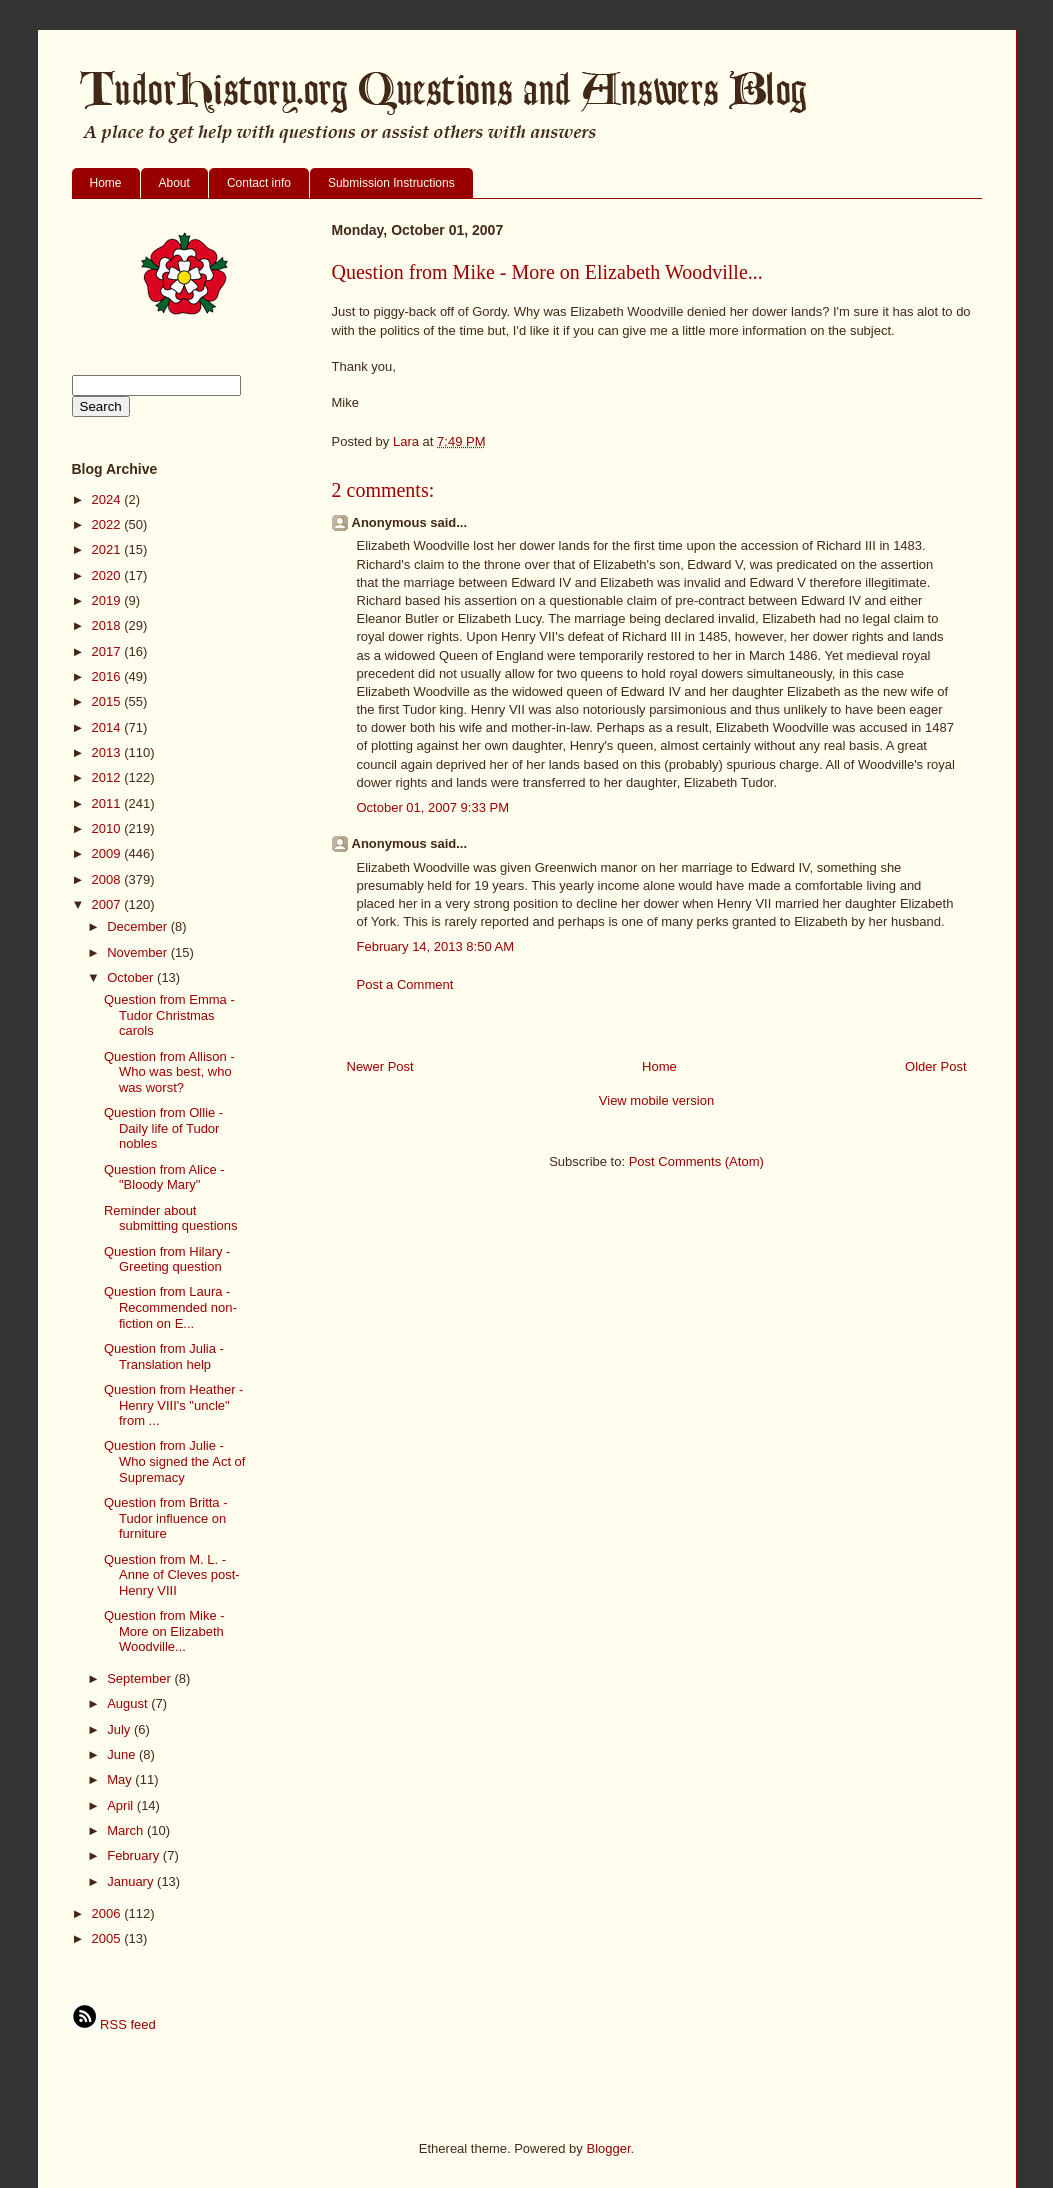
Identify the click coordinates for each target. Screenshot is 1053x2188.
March (127, 1830)
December (139, 926)
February (135, 1855)
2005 (108, 1938)
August (129, 1703)
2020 (108, 575)
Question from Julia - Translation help (164, 1356)
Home (106, 183)
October (132, 977)
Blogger (608, 2148)
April (122, 1805)
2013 (108, 752)
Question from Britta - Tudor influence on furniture (166, 1518)
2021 (108, 549)
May (121, 1779)
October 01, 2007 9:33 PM (433, 807)
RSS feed (114, 2024)
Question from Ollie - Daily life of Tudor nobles (163, 1128)
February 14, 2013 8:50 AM (436, 946)
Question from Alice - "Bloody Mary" (164, 1177)
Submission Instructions (391, 183)
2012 (108, 777)
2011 (108, 803)
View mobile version (656, 1100)
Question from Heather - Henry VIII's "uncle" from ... (173, 1405)
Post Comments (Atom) (696, 1161)
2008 (108, 879)
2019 (108, 600)
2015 (108, 701)
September (140, 1678)
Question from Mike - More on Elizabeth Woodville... (164, 1631)
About (174, 183)
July (120, 1729)
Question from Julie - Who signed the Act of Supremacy (174, 1461)
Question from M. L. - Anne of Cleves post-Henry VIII (172, 1575)
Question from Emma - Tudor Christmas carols (169, 1015)
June (123, 1754)
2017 (108, 651)
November (139, 952)
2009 (108, 853)
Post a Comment (405, 984)
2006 (108, 1913)
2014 (108, 727)
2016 (108, 676)
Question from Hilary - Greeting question (167, 1259)
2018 (108, 625)
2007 (108, 904)
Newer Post (380, 1066)
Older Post (935, 1066)
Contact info (259, 183)
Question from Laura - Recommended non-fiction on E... (170, 1307)
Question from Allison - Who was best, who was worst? (169, 1072)
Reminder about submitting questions (171, 1218)
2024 (108, 499)
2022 (108, 524)
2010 (108, 828)
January (132, 1881)
